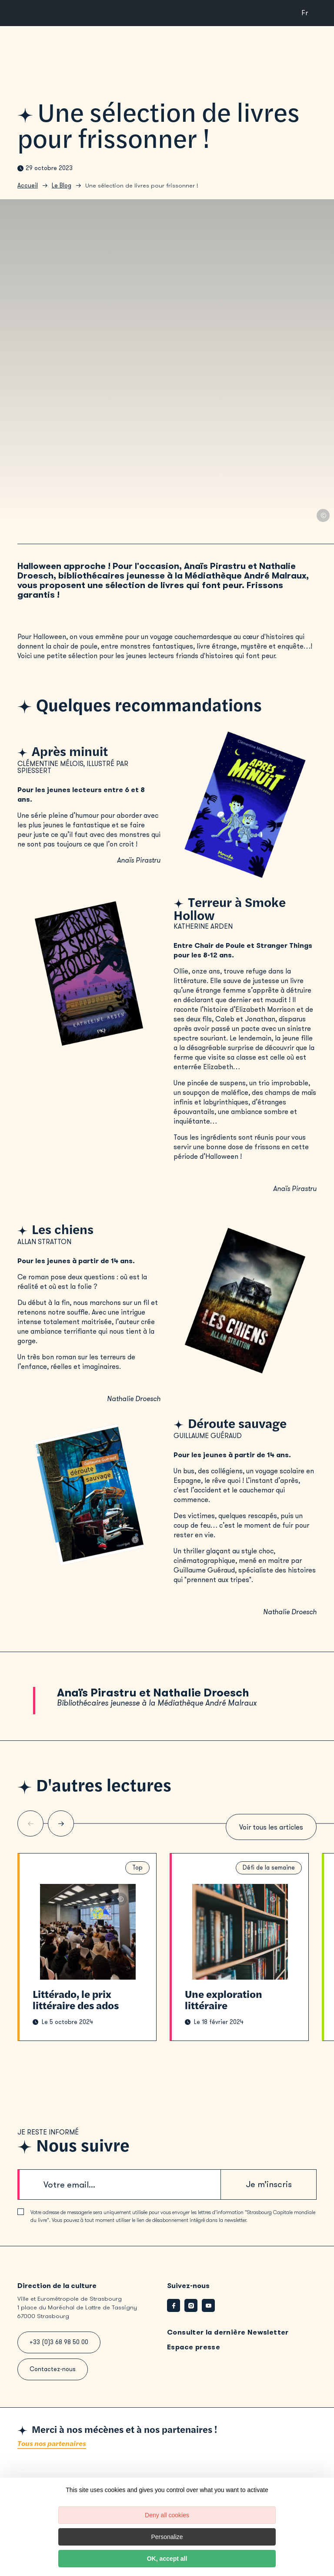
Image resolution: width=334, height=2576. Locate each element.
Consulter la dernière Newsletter (228, 2332)
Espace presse (193, 2347)
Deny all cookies (167, 2515)
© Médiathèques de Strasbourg (120, 1899)
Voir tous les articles (271, 1827)
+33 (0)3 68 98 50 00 (59, 2342)
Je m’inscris (269, 2184)
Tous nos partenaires (51, 2444)
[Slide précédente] (30, 1823)
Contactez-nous (53, 2369)
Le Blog (61, 185)
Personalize (167, 2536)
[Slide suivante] (61, 1823)
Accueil (27, 185)
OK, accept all (167, 2558)
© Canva (323, 515)
